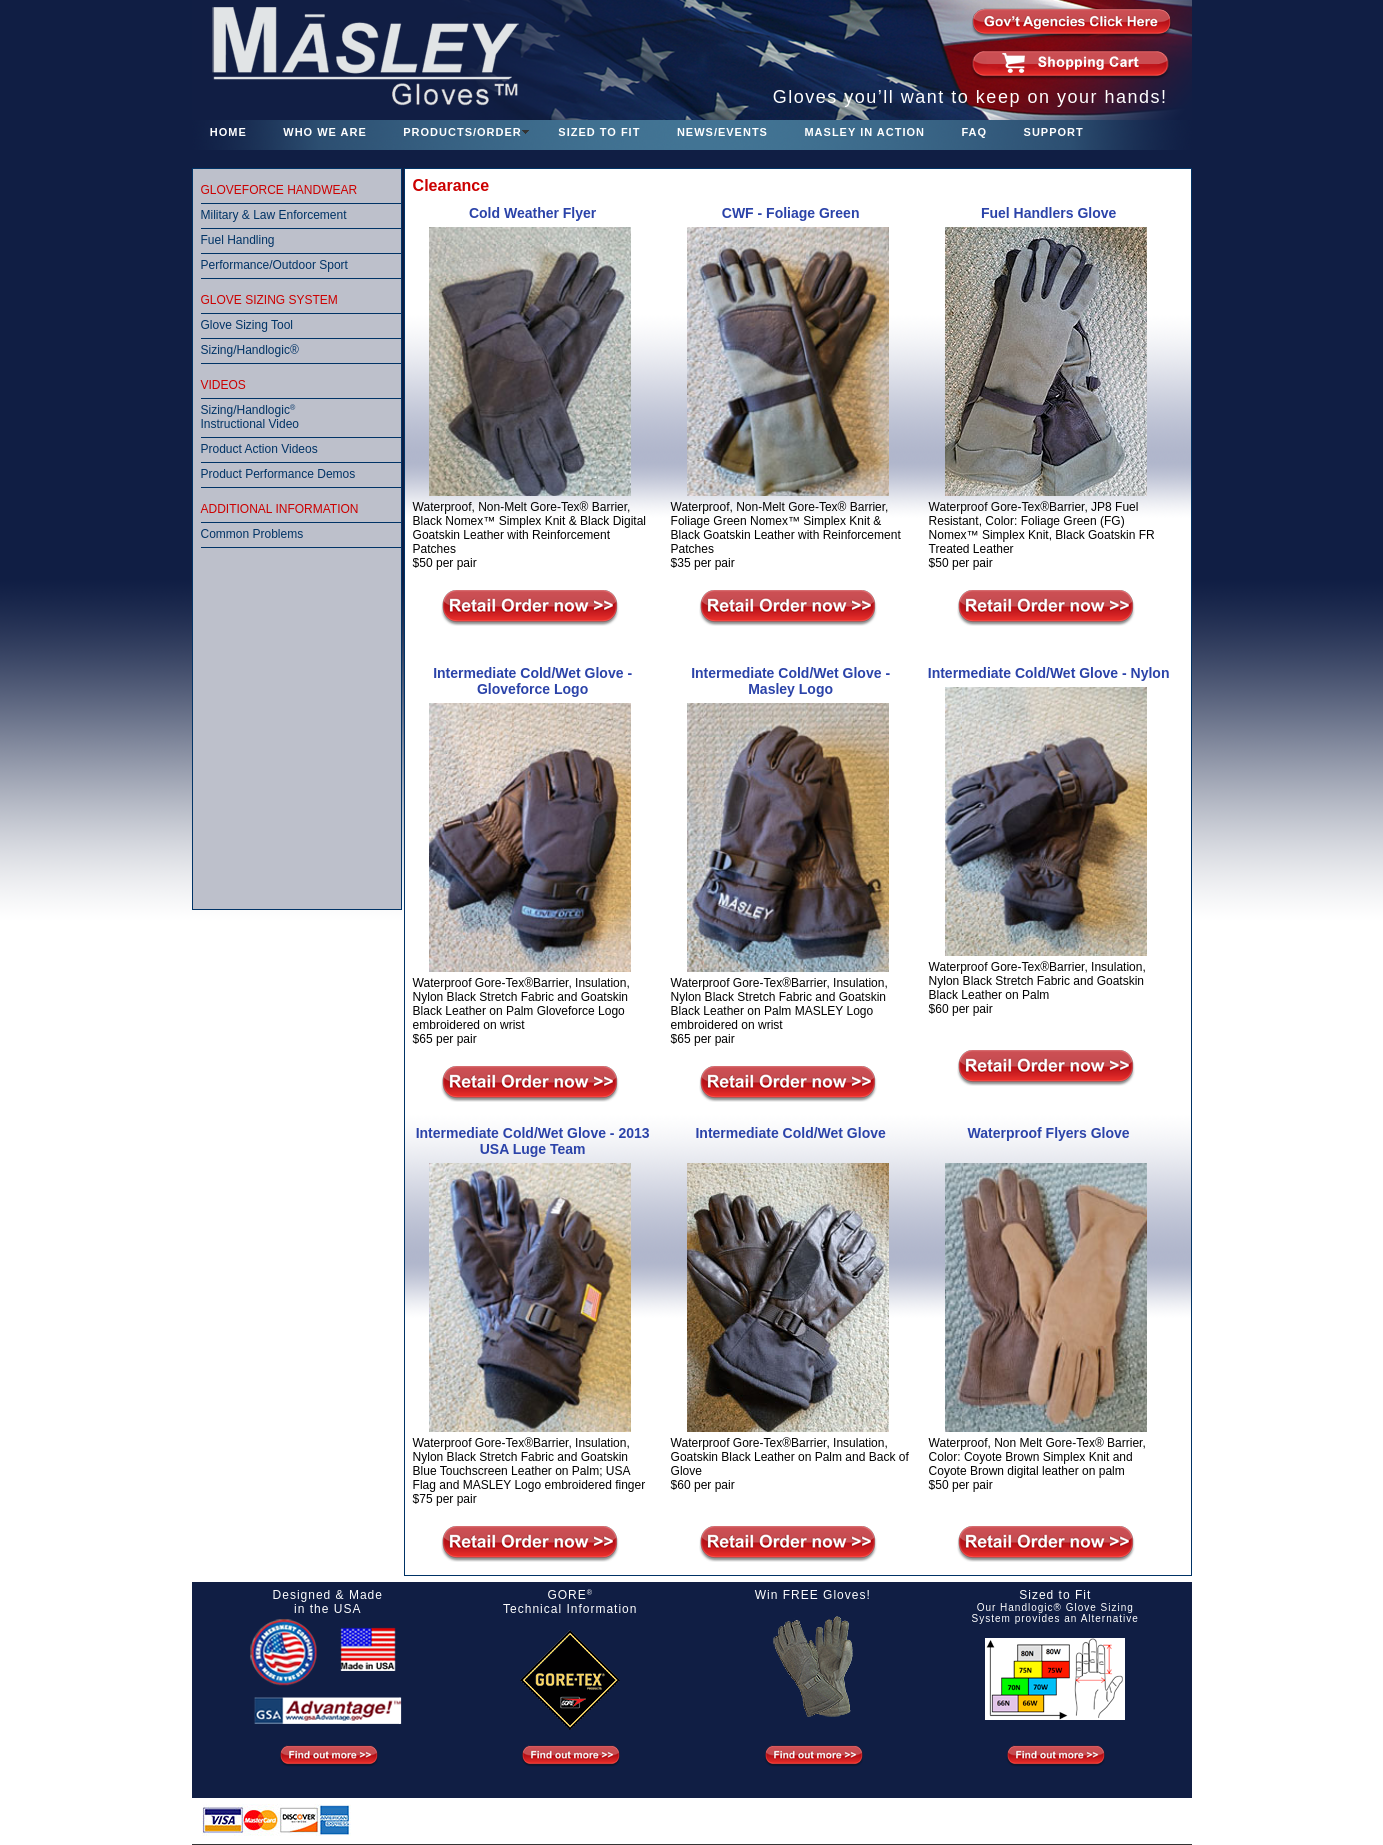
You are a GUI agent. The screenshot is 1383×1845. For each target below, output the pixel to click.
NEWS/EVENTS (722, 132)
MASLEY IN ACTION (864, 132)
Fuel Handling (238, 240)
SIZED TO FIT (599, 132)
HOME (228, 132)
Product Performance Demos (278, 474)
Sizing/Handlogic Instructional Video (250, 417)
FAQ (974, 132)
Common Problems (252, 534)
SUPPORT (1054, 132)
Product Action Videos (259, 449)
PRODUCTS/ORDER (462, 132)
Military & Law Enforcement (274, 215)
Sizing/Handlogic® (250, 350)
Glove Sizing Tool (247, 325)
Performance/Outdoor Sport (274, 265)
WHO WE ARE (325, 132)
